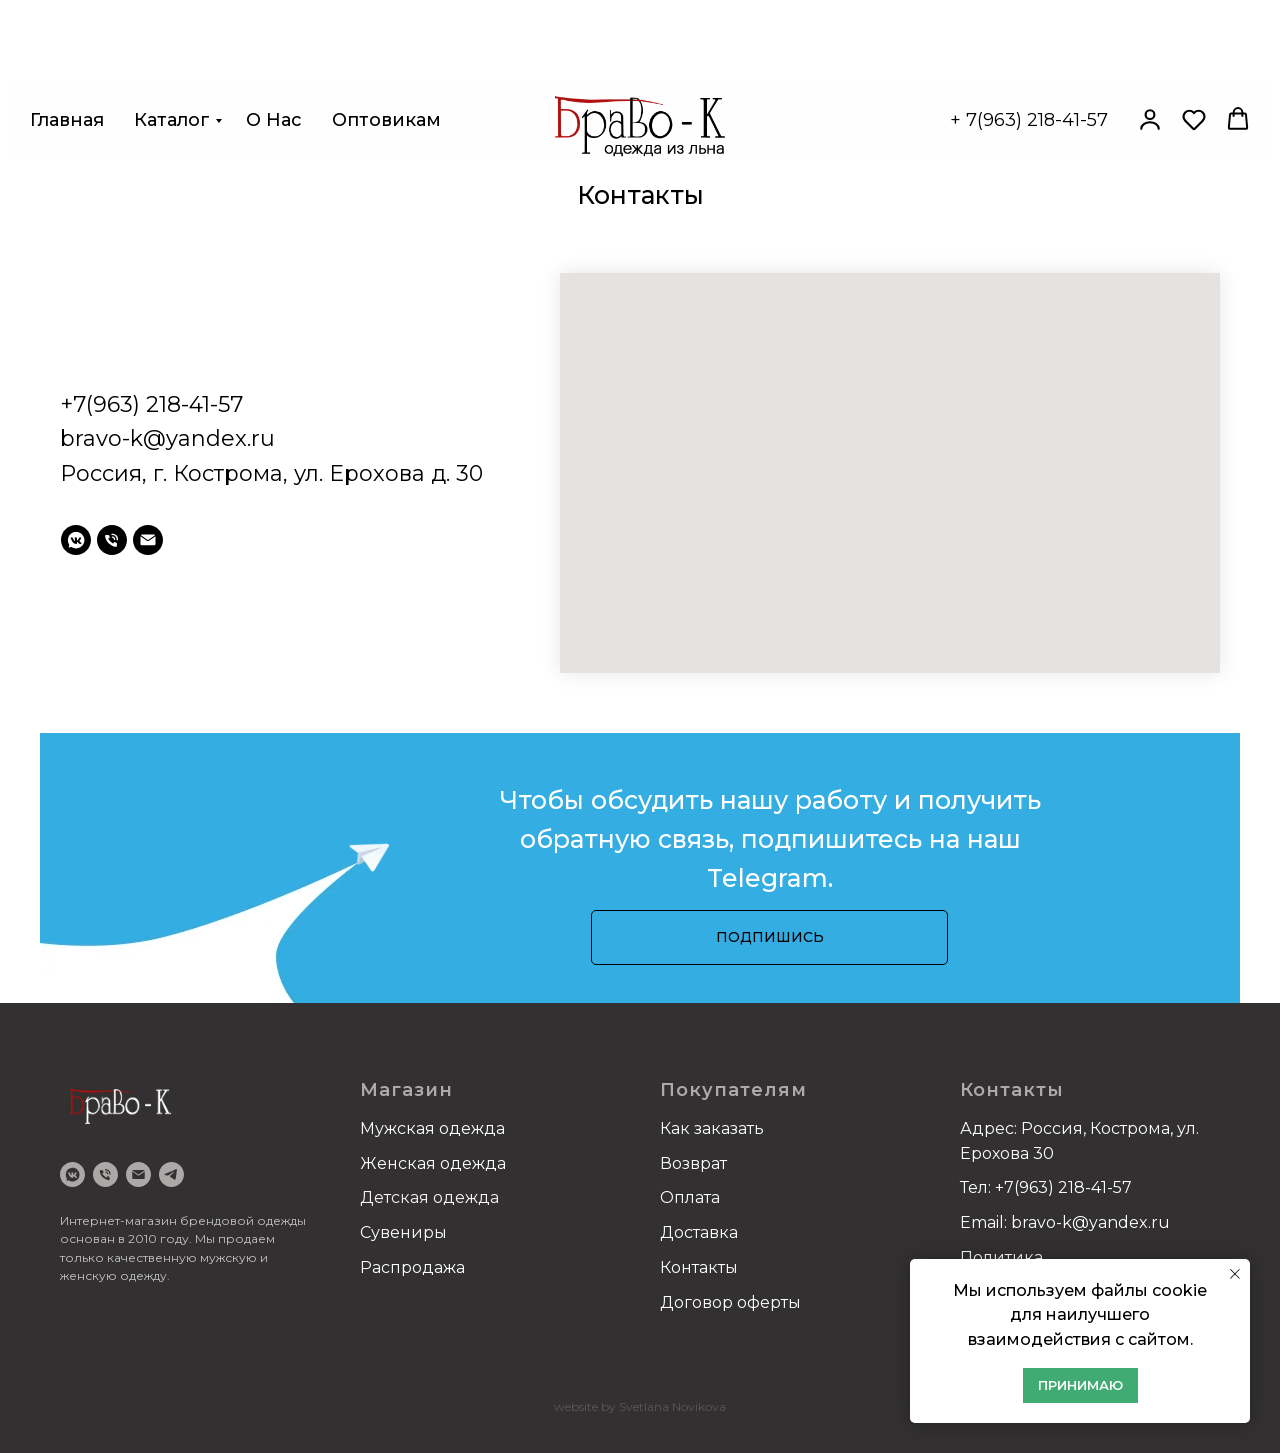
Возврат (693, 1163)
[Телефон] (112, 540)
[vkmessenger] (76, 540)
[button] (1150, 70)
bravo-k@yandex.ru (167, 438)
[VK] (72, 1174)
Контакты (699, 1267)
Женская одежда (433, 1163)
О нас (274, 71)
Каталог (172, 71)
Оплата (690, 1197)
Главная (67, 71)
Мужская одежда (432, 1128)
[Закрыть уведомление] (1235, 1274)
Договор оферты (730, 1302)
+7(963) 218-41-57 (151, 404)
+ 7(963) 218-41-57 (1029, 71)
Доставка (699, 1232)
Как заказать (712, 1128)
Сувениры (403, 1232)
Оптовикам (386, 71)
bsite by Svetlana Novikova (648, 1406)
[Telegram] (171, 1174)
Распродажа (412, 1267)
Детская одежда (429, 1197)
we (562, 1406)
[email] (148, 540)
